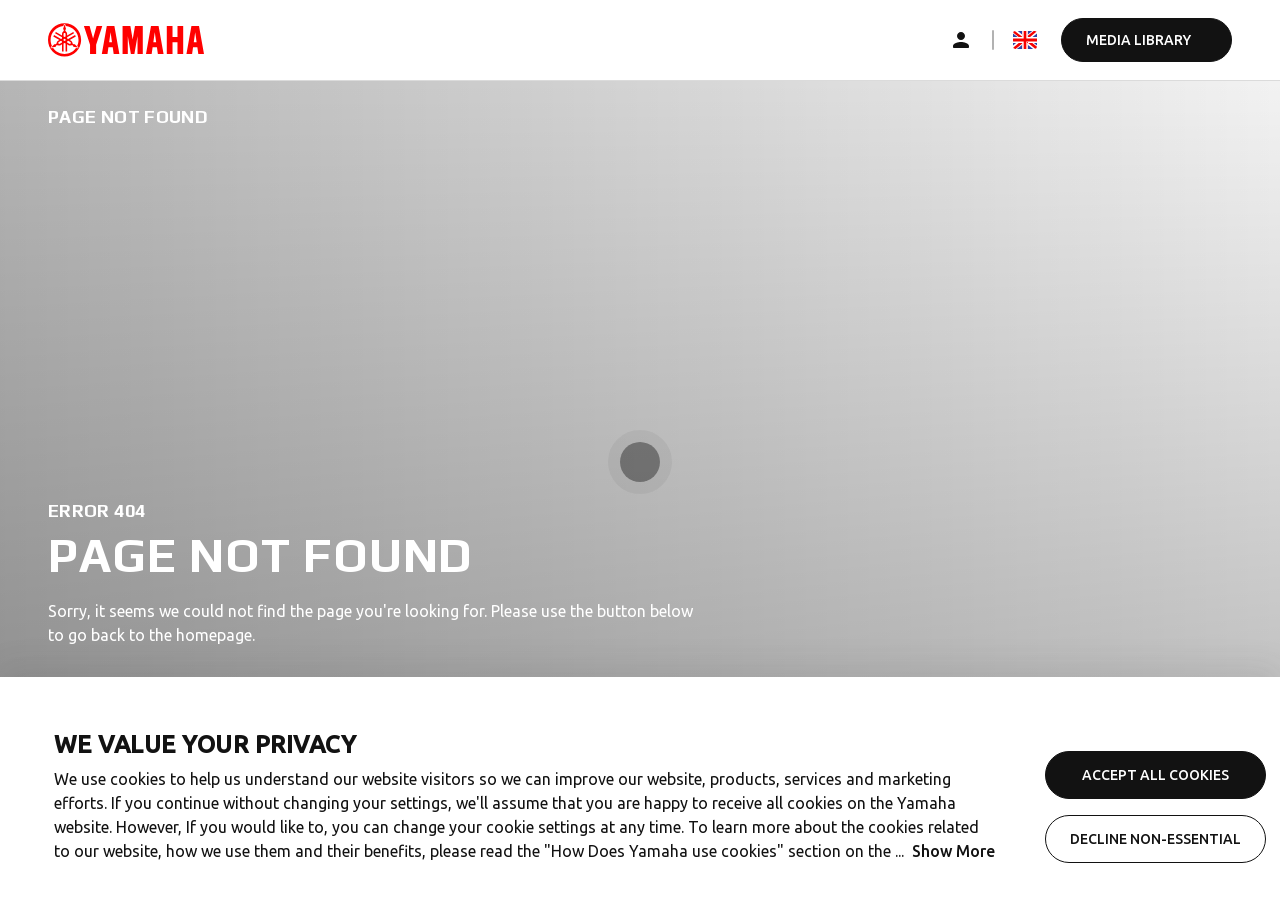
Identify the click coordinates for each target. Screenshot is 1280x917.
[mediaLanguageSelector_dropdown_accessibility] (1025, 40)
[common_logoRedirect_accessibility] (126, 40)
